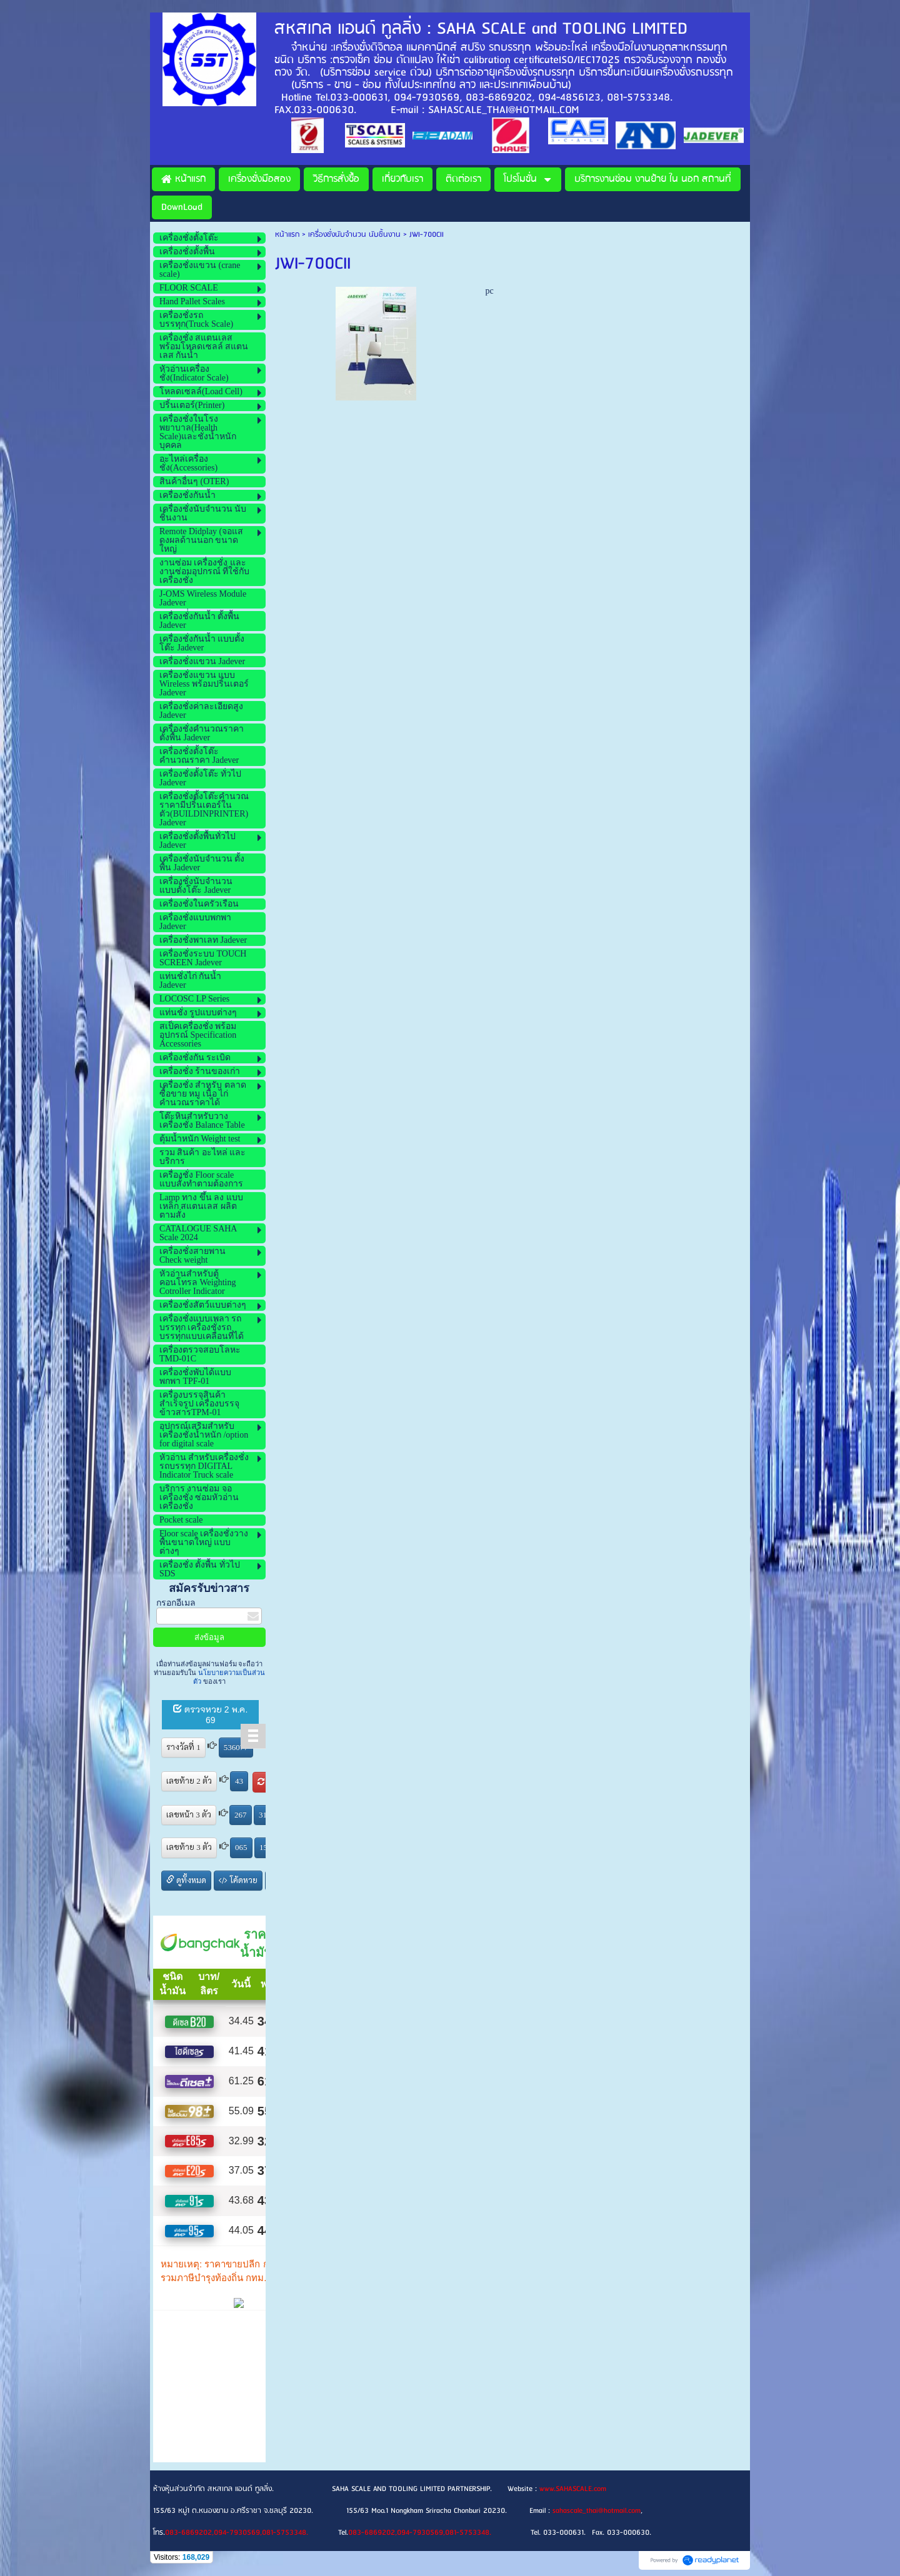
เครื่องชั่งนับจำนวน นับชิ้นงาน (354, 234)
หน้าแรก (287, 234)
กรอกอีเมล (176, 1603)
